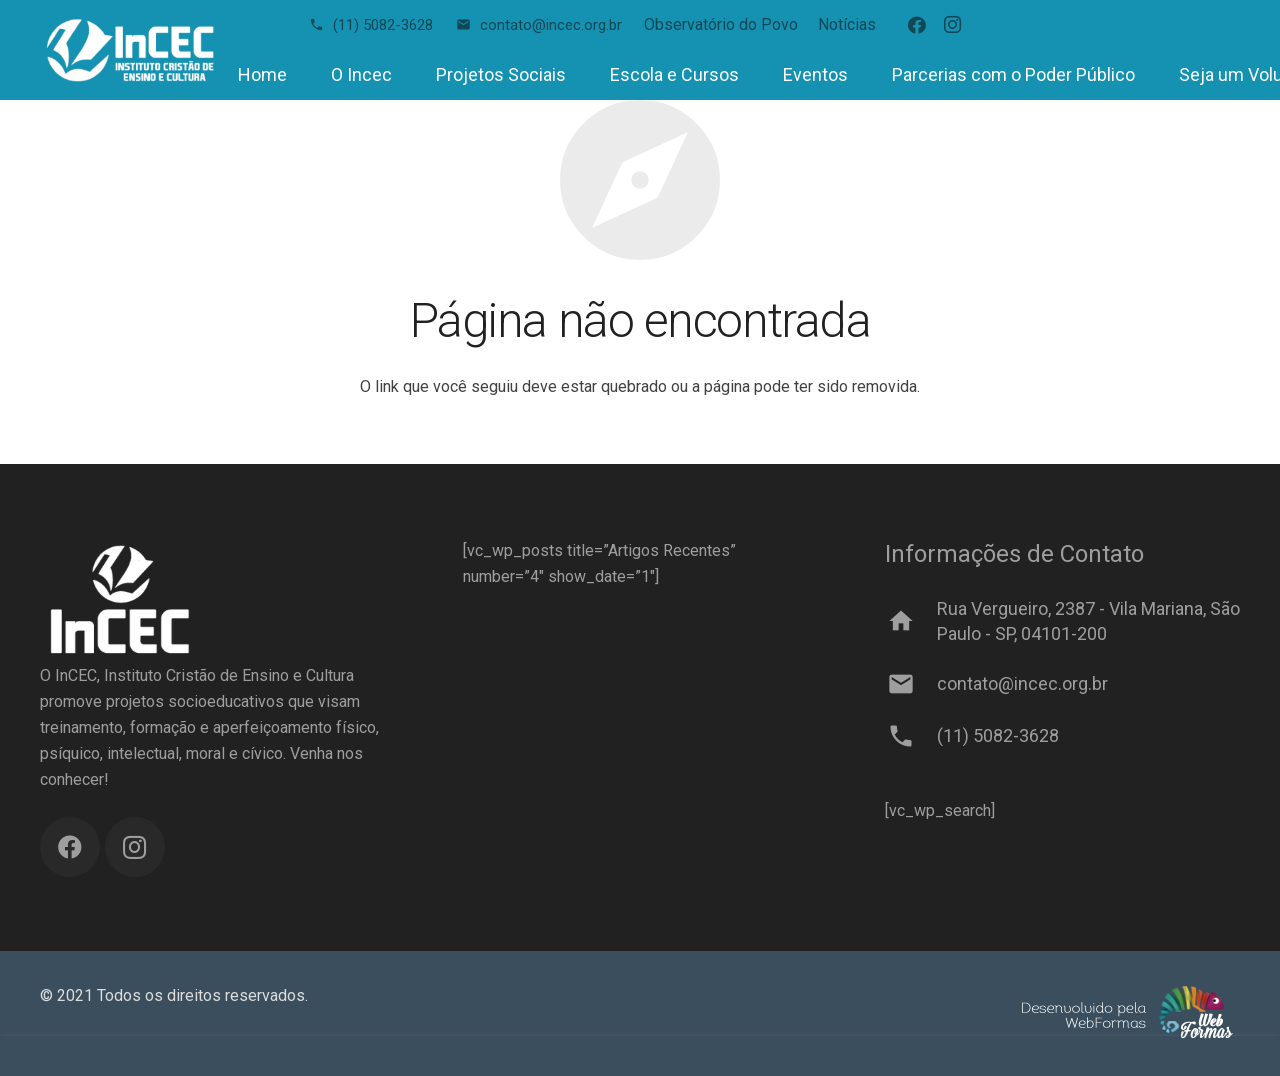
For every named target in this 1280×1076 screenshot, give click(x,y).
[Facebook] (917, 25)
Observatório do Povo (721, 24)
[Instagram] (953, 25)
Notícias (847, 24)
